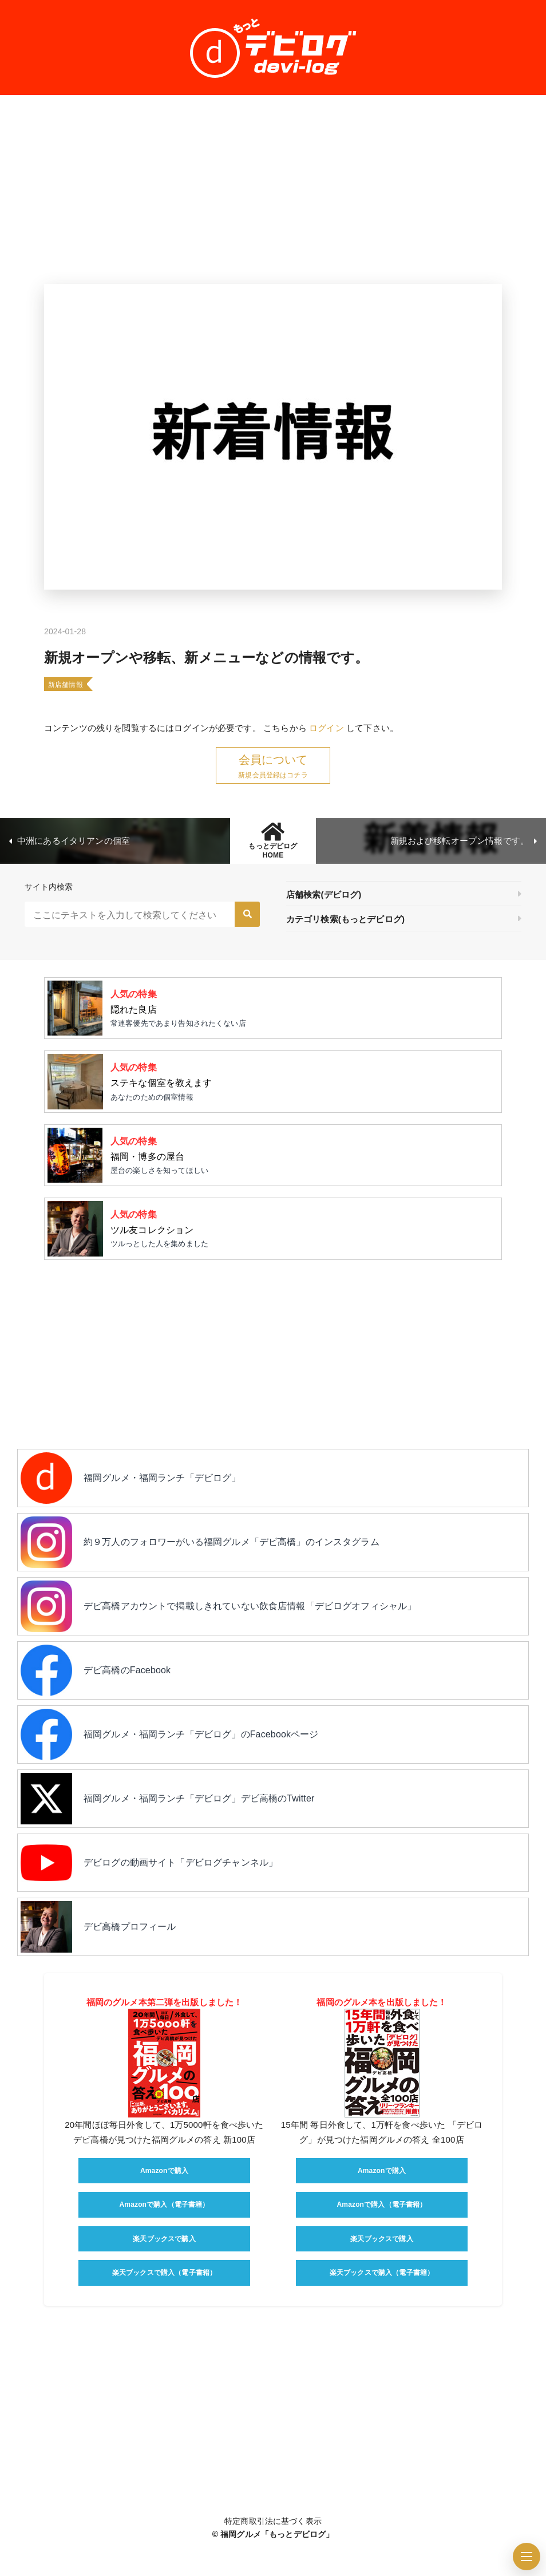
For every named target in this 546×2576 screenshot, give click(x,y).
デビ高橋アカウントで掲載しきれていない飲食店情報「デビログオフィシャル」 (250, 1606)
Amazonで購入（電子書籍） (164, 2204)
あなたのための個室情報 (301, 1080)
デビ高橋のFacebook (127, 1670)
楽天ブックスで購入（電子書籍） (164, 2273)
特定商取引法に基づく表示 (273, 2521)
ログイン (326, 728)
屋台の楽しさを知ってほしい (301, 1154)
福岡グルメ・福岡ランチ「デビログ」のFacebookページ (201, 1734)
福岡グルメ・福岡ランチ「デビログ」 (162, 1478)
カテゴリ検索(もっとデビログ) (345, 919)
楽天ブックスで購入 (164, 2239)
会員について (273, 759)
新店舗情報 (65, 685)
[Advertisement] (273, 189)
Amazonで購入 (164, 2171)
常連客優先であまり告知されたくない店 (301, 1007)
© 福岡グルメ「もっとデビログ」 (273, 2534)
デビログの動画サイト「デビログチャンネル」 (181, 1862)
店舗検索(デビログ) (324, 894)
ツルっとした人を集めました (301, 1227)
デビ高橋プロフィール (130, 1926)
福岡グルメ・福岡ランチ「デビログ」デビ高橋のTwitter (199, 1798)
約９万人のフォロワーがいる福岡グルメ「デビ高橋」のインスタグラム (231, 1542)
